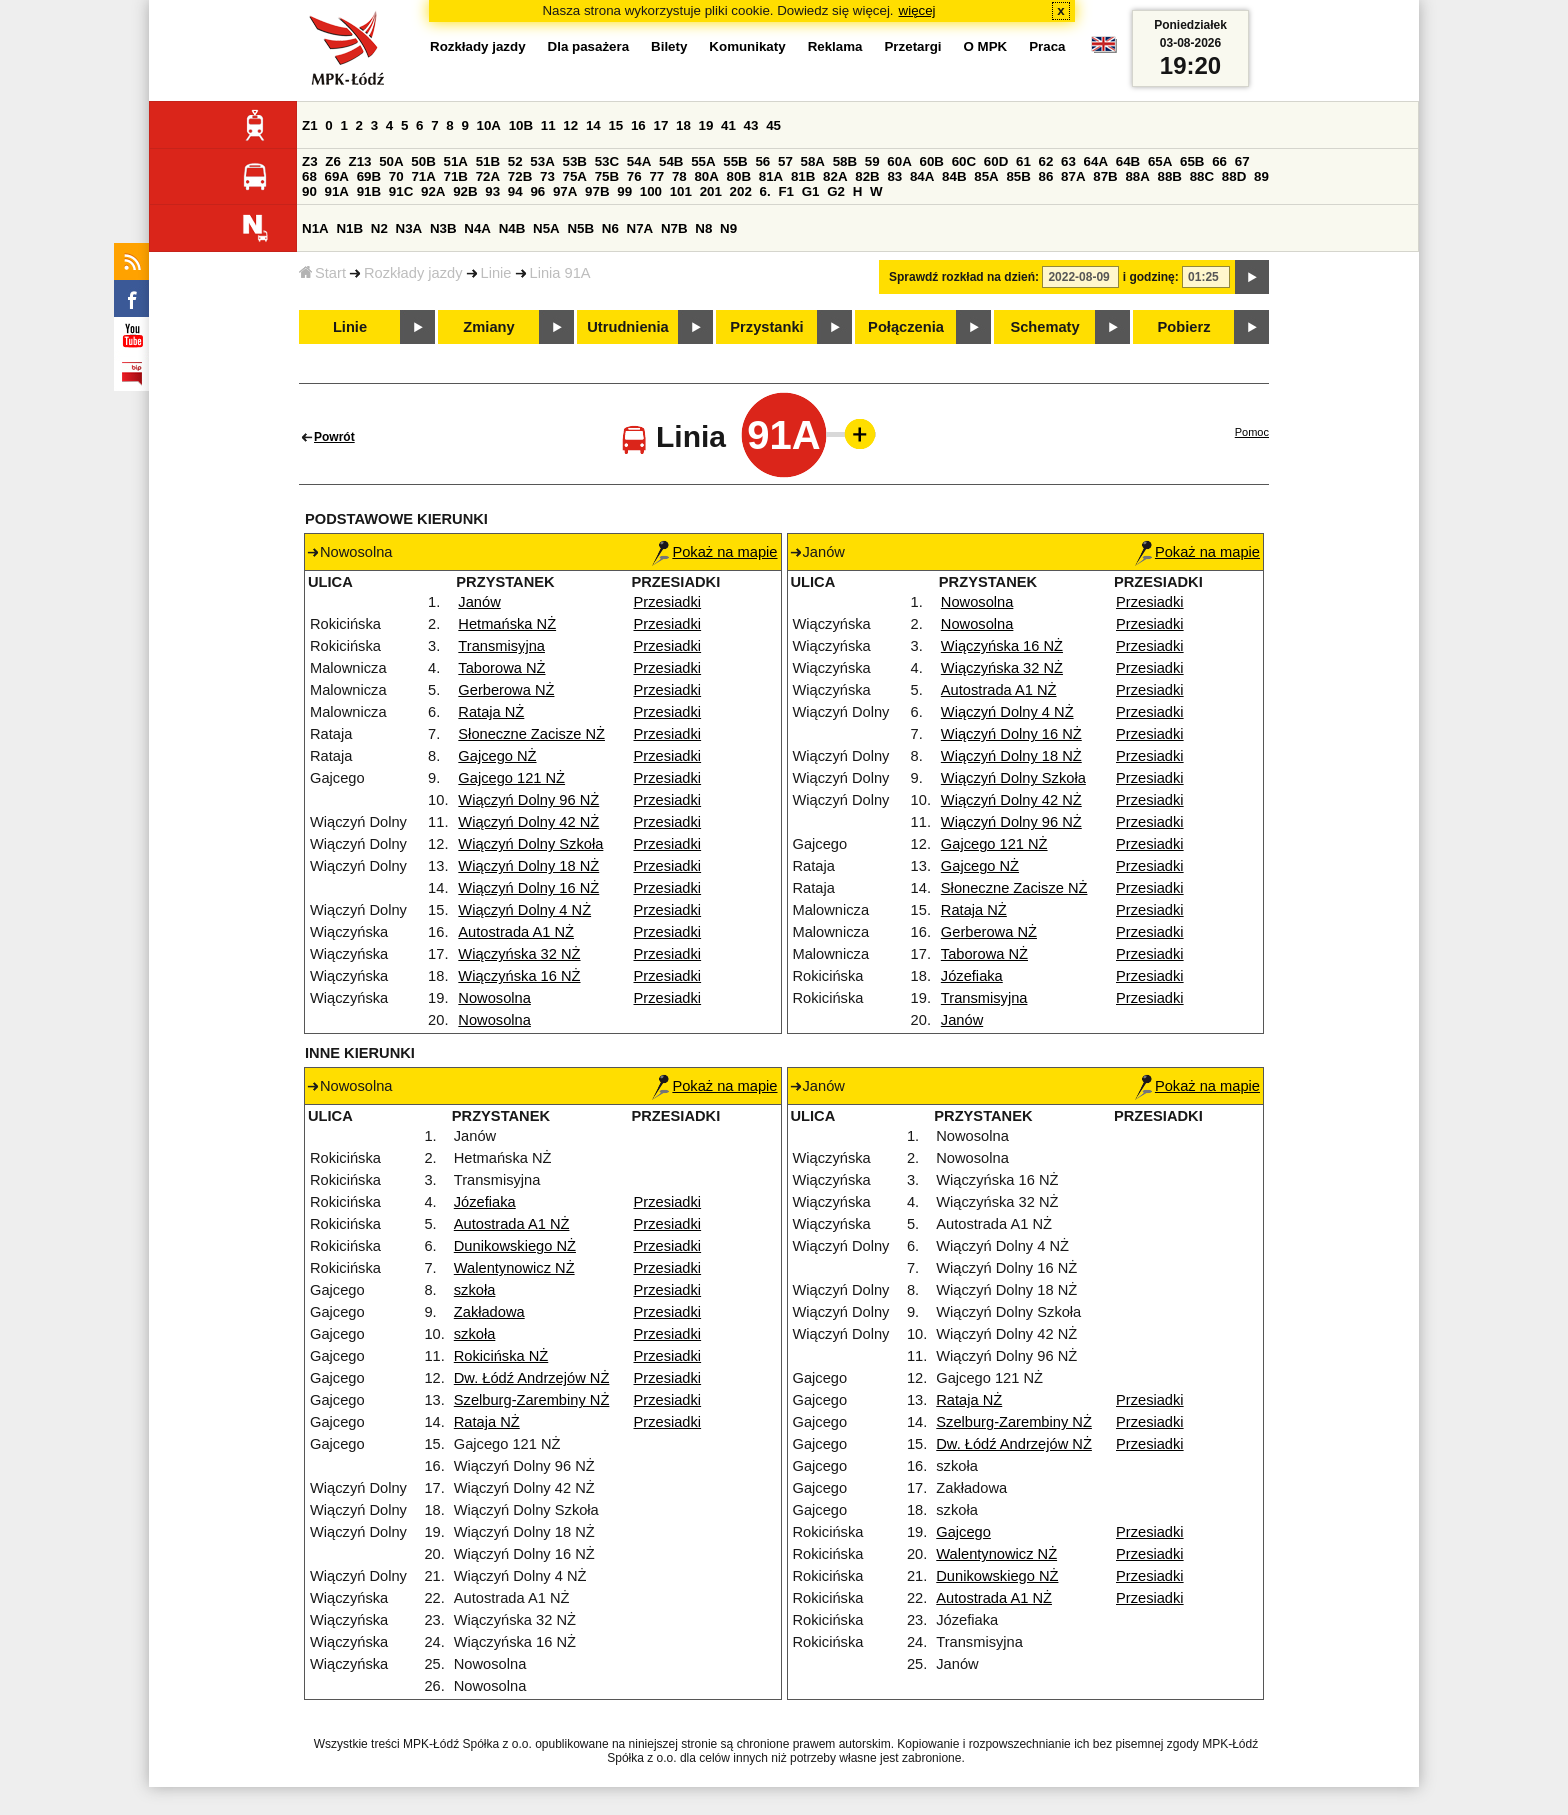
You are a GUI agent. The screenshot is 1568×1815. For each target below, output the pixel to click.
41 (728, 125)
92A (433, 191)
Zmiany (488, 327)
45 (773, 125)
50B (423, 161)
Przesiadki (668, 602)
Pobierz (1184, 327)
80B (739, 176)
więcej (917, 10)
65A (1160, 161)
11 (548, 125)
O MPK (986, 46)
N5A (546, 228)
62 (1046, 161)
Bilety (669, 46)
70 (396, 176)
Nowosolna (494, 998)
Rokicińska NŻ (501, 1356)
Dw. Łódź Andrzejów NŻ (532, 1378)
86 (1046, 176)
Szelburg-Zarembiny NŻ (532, 1400)
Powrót (334, 437)
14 (593, 125)
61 (1023, 161)
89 (1261, 176)
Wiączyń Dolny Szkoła (530, 844)
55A (703, 161)
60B (932, 161)
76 (634, 176)
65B (1192, 161)
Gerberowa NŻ (506, 690)
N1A (315, 228)
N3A (409, 228)
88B (1170, 176)
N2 (379, 228)
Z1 (310, 125)
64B (1128, 161)
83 (894, 176)
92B (465, 191)
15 (615, 125)
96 (537, 191)
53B (575, 161)
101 (681, 191)
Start (322, 273)
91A (337, 191)
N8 (703, 228)
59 (872, 161)
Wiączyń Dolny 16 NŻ (528, 888)
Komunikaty (747, 46)
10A (489, 125)
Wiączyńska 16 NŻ (519, 976)
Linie (496, 273)
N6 (610, 228)
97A (565, 191)
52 (515, 161)
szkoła (475, 1290)
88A (1137, 176)
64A (1096, 161)
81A (771, 176)
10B (521, 125)
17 (660, 125)
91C (401, 191)
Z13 (360, 161)
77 (656, 176)
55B (735, 161)
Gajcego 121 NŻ (511, 778)
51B (488, 161)
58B (845, 161)
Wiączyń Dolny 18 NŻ (528, 866)
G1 (811, 191)
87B (1105, 176)
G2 (836, 191)
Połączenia (906, 327)
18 (683, 125)
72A (488, 176)
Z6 (333, 161)
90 (309, 191)
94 (515, 191)
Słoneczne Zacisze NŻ (531, 734)
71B (456, 176)
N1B (349, 228)
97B (597, 191)
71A (423, 176)
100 (651, 191)
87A (1073, 176)
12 (570, 125)
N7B (674, 228)
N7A (640, 228)
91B (369, 191)
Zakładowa (489, 1312)
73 (547, 176)
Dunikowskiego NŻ (515, 1246)
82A (835, 176)
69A (337, 176)
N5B (580, 228)
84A (922, 176)
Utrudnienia (627, 327)
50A (391, 161)
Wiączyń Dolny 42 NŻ (528, 822)
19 (706, 125)
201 (711, 191)
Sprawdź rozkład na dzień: (964, 277)
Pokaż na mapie (714, 552)
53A (542, 161)
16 (638, 125)
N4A (477, 228)
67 (1242, 161)
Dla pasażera (589, 46)
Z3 (310, 161)
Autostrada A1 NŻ (516, 932)
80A (706, 176)
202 (741, 191)
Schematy (1044, 327)
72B (520, 176)
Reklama (835, 46)
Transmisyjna (501, 646)
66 (1219, 161)
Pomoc (1252, 432)
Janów (479, 602)
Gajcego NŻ (497, 756)
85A (986, 176)
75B (607, 176)
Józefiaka (972, 976)
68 (309, 176)
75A (575, 176)
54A (639, 161)
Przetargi (912, 46)
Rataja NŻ (491, 712)
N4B (512, 228)
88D (1234, 176)
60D (996, 161)
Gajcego (963, 1532)
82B (867, 176)
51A (456, 161)
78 (679, 176)
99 (624, 191)
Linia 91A (560, 273)
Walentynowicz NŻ (514, 1268)
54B (671, 161)
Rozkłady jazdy (413, 273)
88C (1202, 176)
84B (954, 176)
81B (803, 176)
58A (813, 161)
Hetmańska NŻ (507, 624)
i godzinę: (1151, 277)
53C (607, 161)
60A (899, 161)
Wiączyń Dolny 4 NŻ (524, 910)
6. (765, 191)
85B (1018, 176)
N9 (728, 228)
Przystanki (766, 327)
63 (1068, 161)
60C (964, 161)
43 (751, 125)
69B (369, 176)
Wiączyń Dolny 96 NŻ (528, 800)
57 (785, 161)
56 (762, 161)
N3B (443, 228)
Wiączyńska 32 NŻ (519, 954)
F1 (786, 191)
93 (492, 191)
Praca (1047, 46)
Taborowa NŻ (501, 668)
